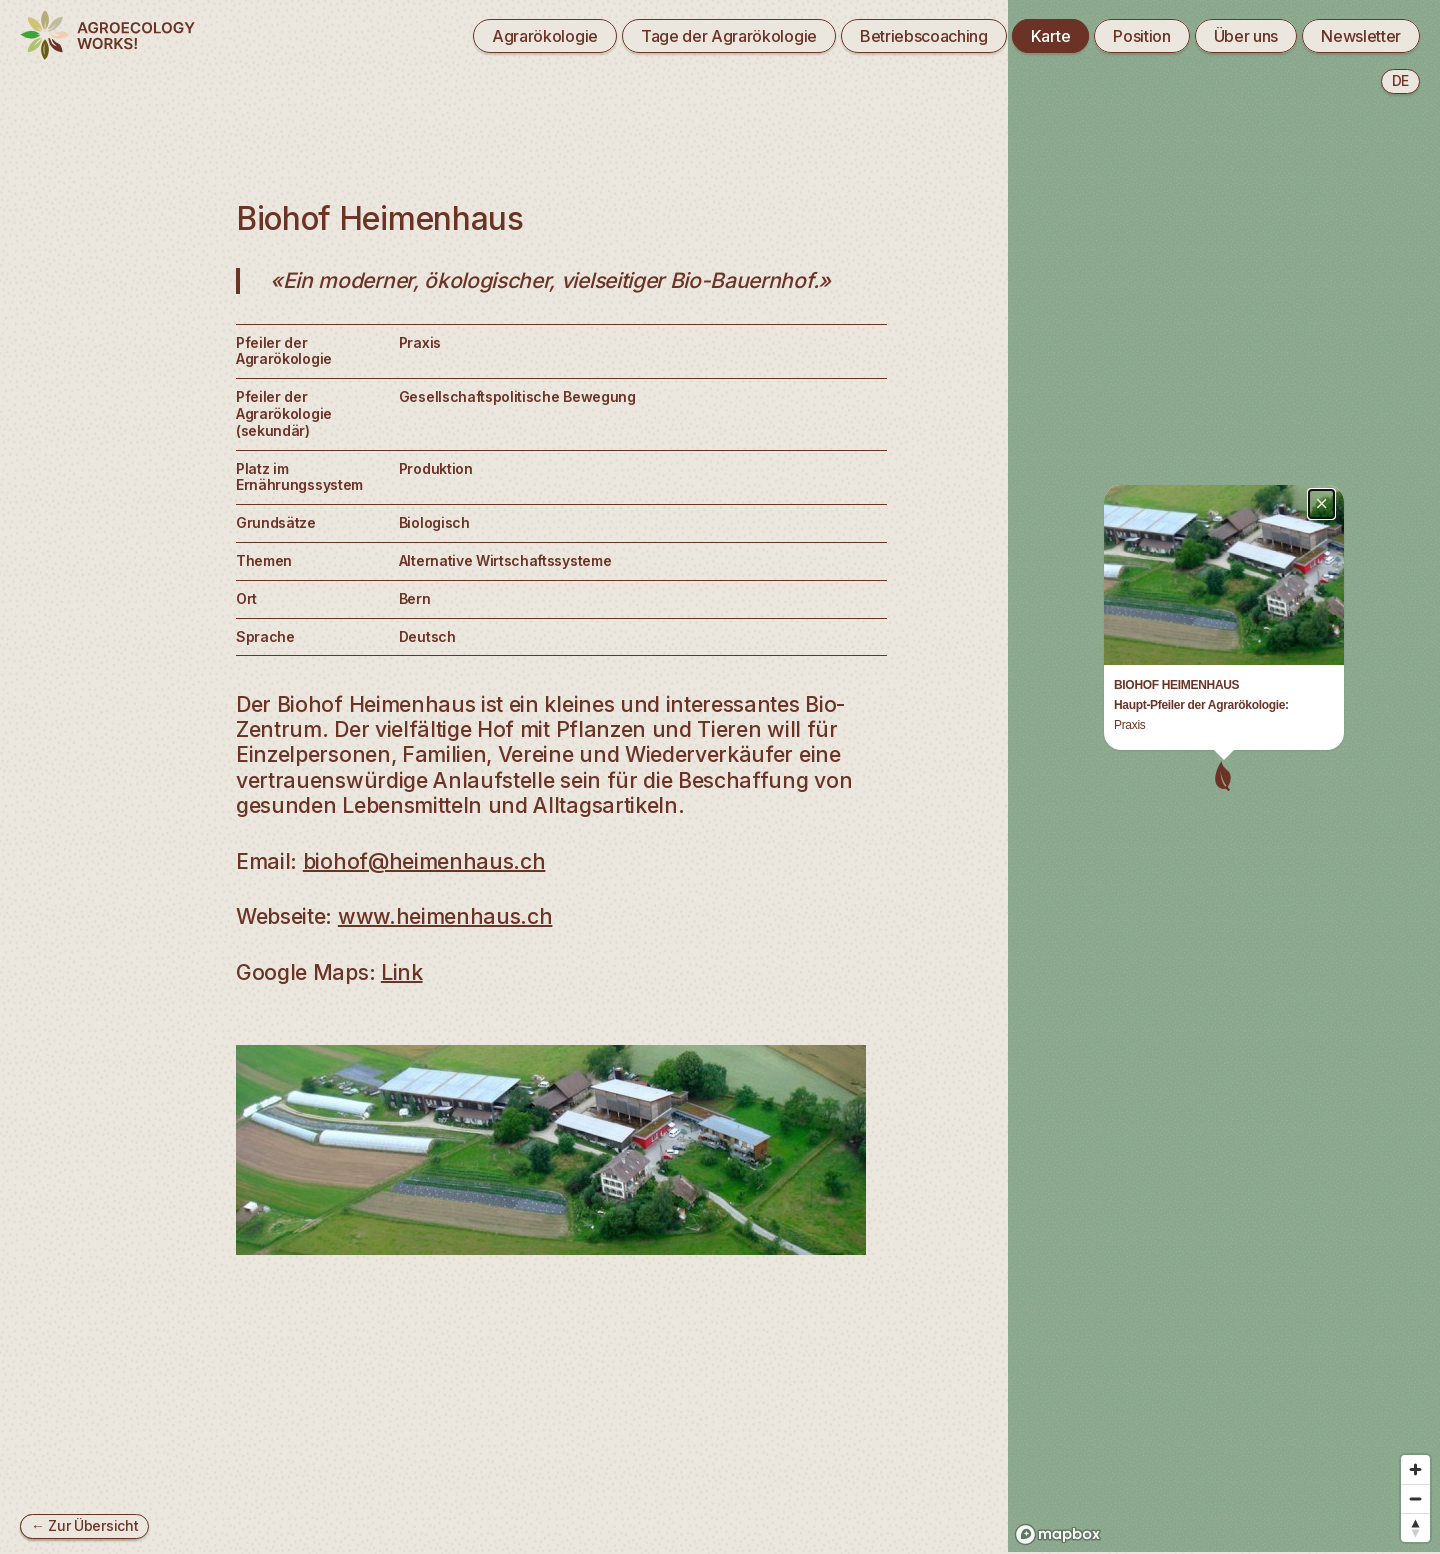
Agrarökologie (545, 36)
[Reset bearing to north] (1415, 1509)
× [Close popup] (1321, 87)
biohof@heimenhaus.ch (424, 861)
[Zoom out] (1415, 1480)
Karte (1050, 36)
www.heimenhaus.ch (445, 916)
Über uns (1246, 36)
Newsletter (1361, 36)
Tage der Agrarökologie (729, 36)
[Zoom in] (1415, 1451)
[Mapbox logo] (1058, 1516)
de (1400, 80)
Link (402, 972)
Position (1141, 36)
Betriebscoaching (924, 36)
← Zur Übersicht (84, 1525)
